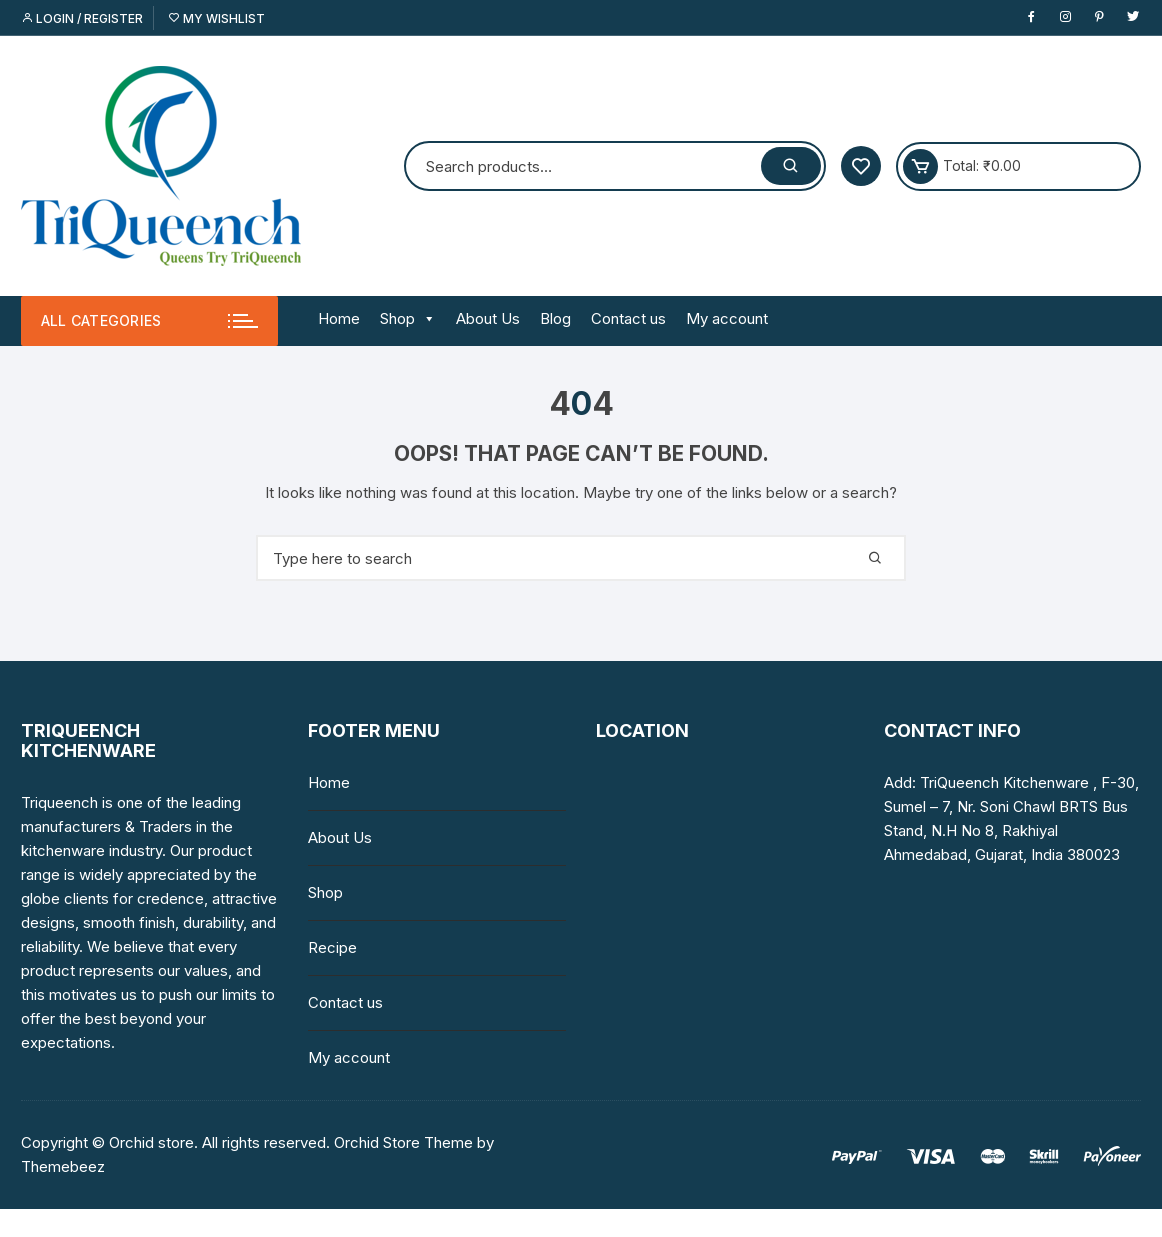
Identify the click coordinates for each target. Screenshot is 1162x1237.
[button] (425, 318)
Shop (408, 318)
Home (339, 318)
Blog (555, 318)
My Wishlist (216, 18)
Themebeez (63, 1166)
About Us (488, 318)
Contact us (628, 318)
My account (727, 318)
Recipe (332, 947)
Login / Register (82, 18)
